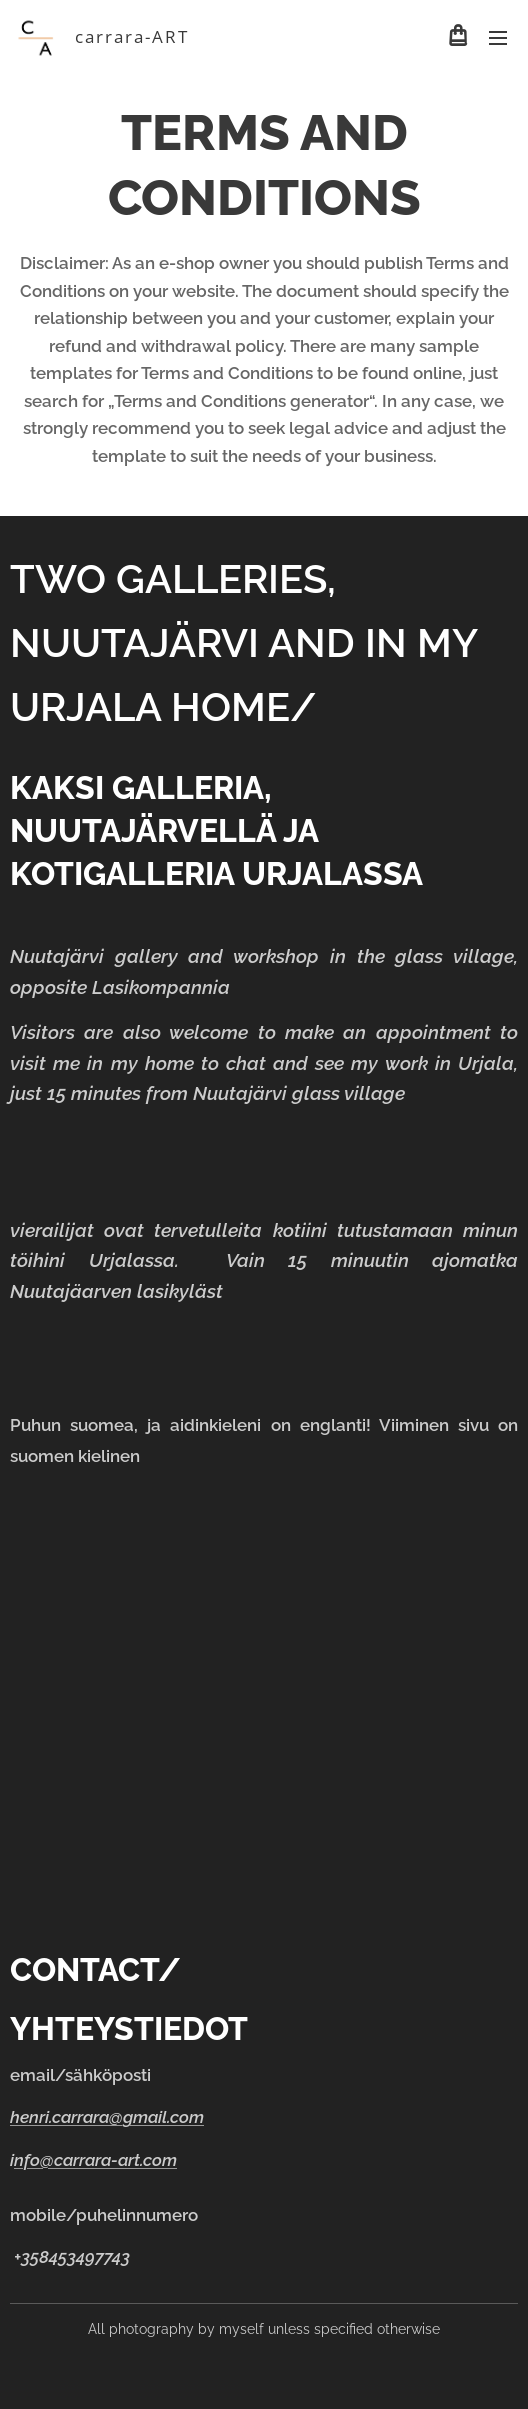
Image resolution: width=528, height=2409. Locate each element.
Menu (498, 38)
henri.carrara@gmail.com (107, 2118)
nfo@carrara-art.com (95, 2160)
